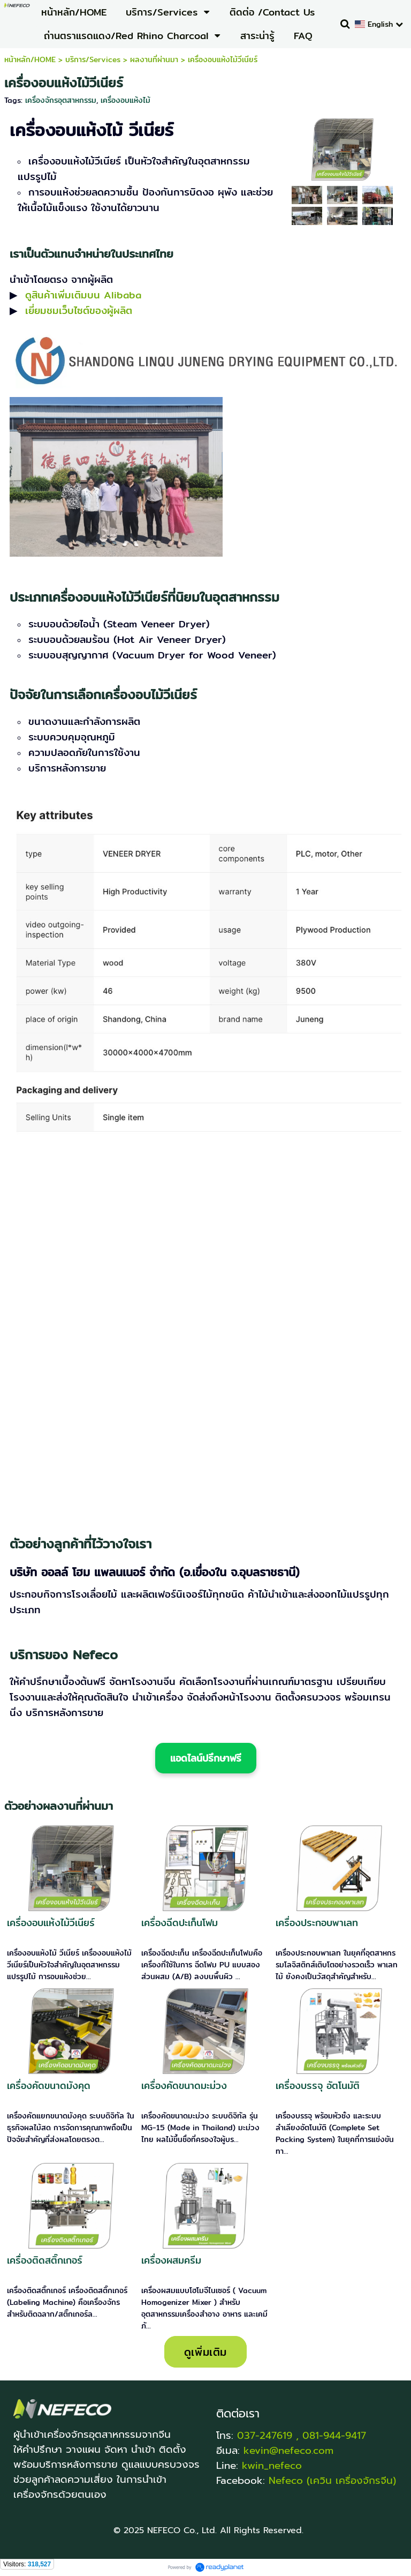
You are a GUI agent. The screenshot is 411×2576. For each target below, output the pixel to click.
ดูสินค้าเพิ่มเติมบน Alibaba (83, 295)
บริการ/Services (92, 59)
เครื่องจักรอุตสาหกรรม (60, 100)
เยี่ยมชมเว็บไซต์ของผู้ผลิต (78, 310)
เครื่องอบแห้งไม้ (125, 100)
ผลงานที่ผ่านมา (154, 59)
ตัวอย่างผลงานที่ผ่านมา (58, 1806)
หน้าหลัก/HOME (30, 59)
